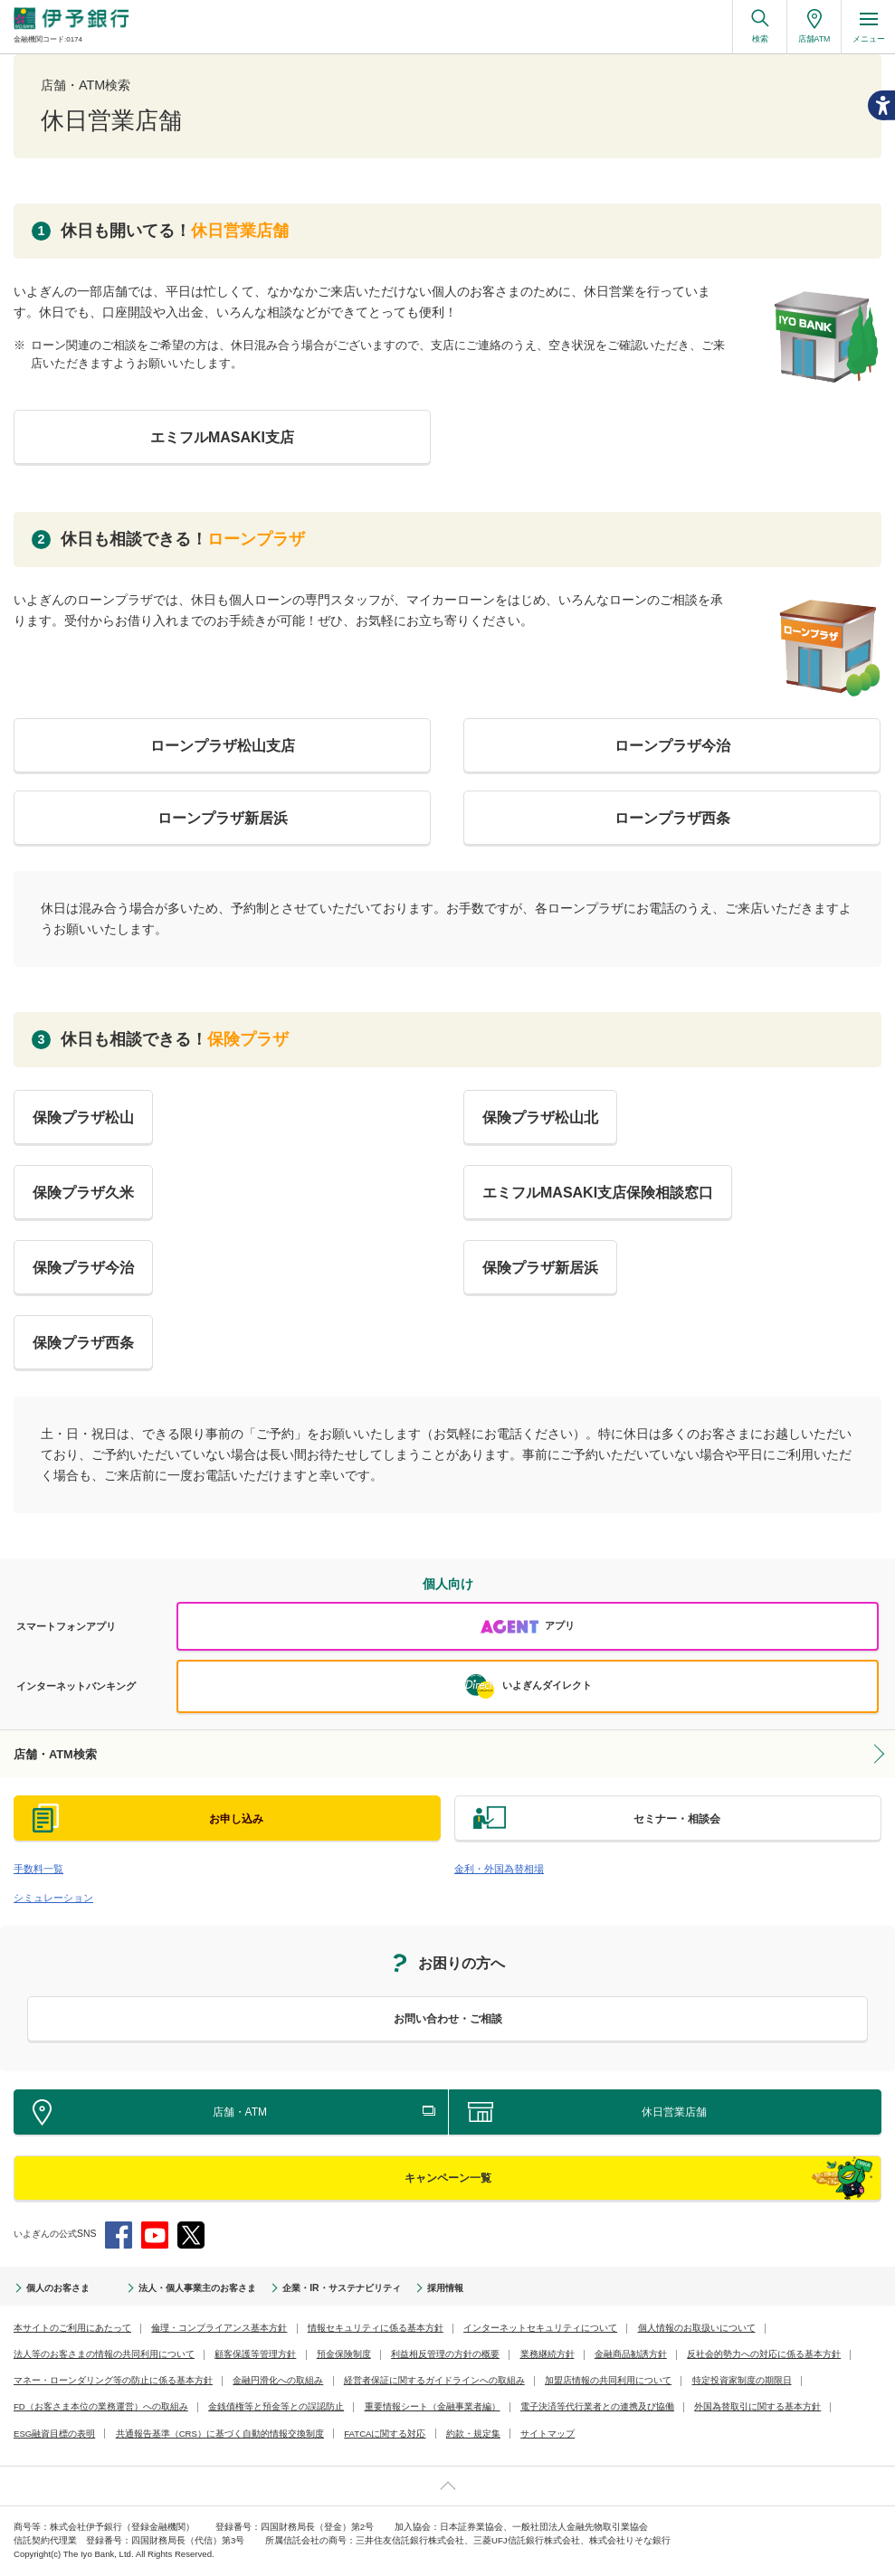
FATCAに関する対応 (384, 2434)
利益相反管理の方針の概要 (445, 2354)
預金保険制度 (344, 2354)
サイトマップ (547, 2434)
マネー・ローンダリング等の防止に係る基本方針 (113, 2380)
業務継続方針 (547, 2354)
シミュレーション (53, 1897)
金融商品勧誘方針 (631, 2354)
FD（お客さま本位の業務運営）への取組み (101, 2406)
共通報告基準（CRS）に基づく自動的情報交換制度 (220, 2434)
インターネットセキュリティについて (540, 2328)
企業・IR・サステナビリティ (341, 2288)
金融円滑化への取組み (278, 2380)
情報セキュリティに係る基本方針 (375, 2328)
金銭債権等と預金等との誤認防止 (276, 2406)
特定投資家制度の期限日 (742, 2380)
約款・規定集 (473, 2434)
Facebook (118, 2235)
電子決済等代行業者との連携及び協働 (597, 2406)
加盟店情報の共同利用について (608, 2380)
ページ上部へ (447, 2486)
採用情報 (445, 2288)
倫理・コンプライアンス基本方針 (219, 2328)
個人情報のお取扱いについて (697, 2328)
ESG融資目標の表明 (54, 2434)
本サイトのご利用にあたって (72, 2328)
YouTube (154, 2235)
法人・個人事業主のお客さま (197, 2288)
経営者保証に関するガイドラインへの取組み (434, 2380)
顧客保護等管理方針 (255, 2354)
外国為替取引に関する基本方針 (757, 2406)
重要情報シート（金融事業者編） (432, 2406)
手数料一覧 (38, 1868)
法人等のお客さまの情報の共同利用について (104, 2354)
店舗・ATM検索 (55, 1754)
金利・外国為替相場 (499, 1868)
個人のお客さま (58, 2288)
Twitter (191, 2235)
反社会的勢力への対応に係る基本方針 (764, 2354)
